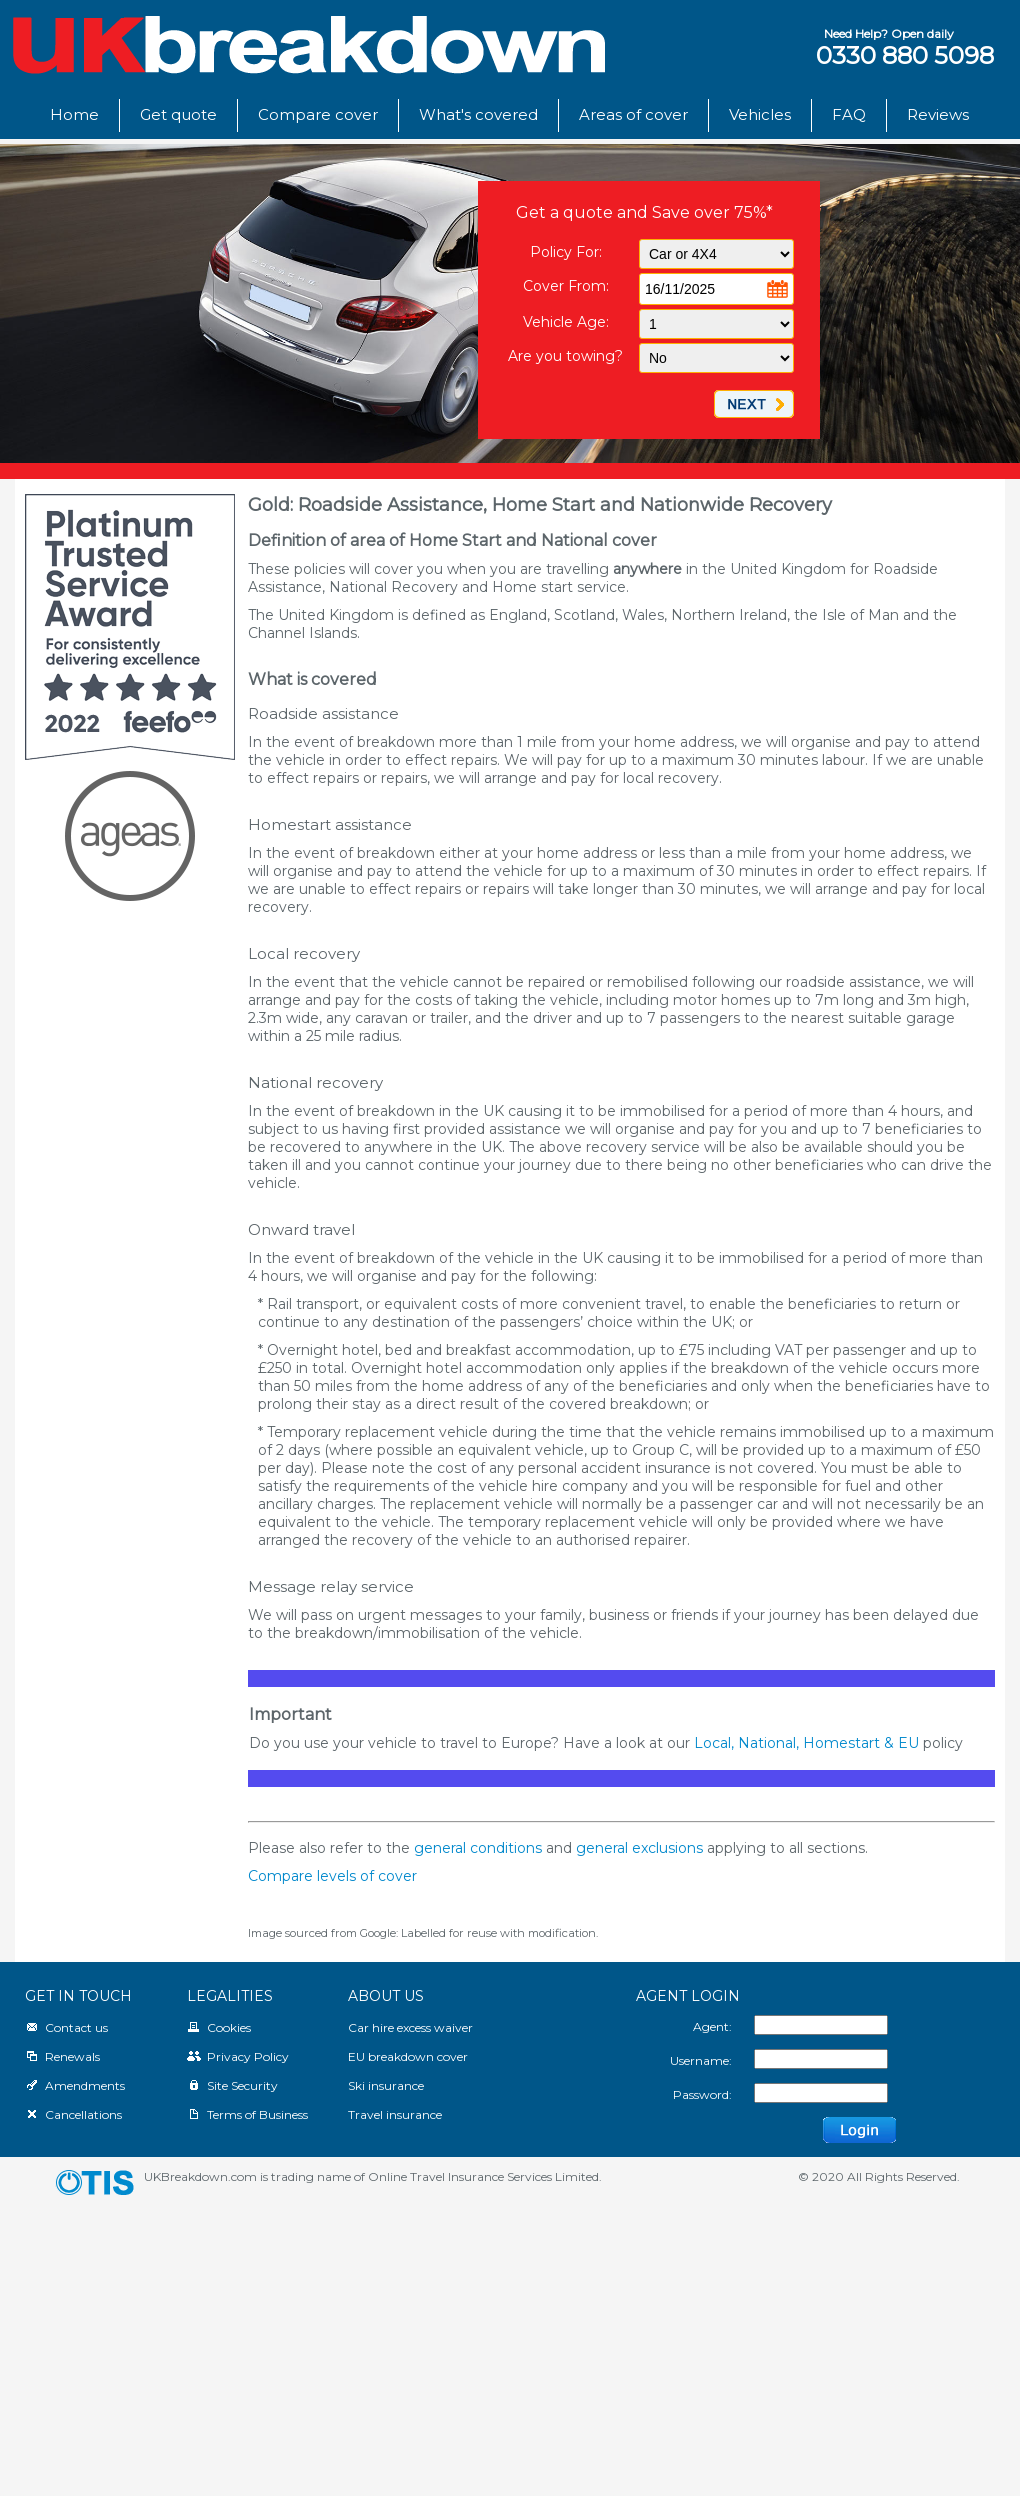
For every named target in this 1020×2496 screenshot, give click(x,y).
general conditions (478, 1848)
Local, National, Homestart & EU (806, 1743)
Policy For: (566, 252)
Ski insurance (386, 2085)
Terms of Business (247, 2114)
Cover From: (566, 286)
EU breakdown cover (408, 2056)
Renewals (62, 2056)
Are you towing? (565, 356)
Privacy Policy (238, 2056)
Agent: (712, 2026)
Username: (701, 2060)
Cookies (219, 2027)
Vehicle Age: (566, 322)
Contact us (66, 2027)
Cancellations (73, 2114)
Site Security (232, 2085)
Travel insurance (395, 2114)
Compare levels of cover (332, 1876)
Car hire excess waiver (410, 2027)
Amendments (75, 2085)
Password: (702, 2094)
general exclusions (639, 1848)
